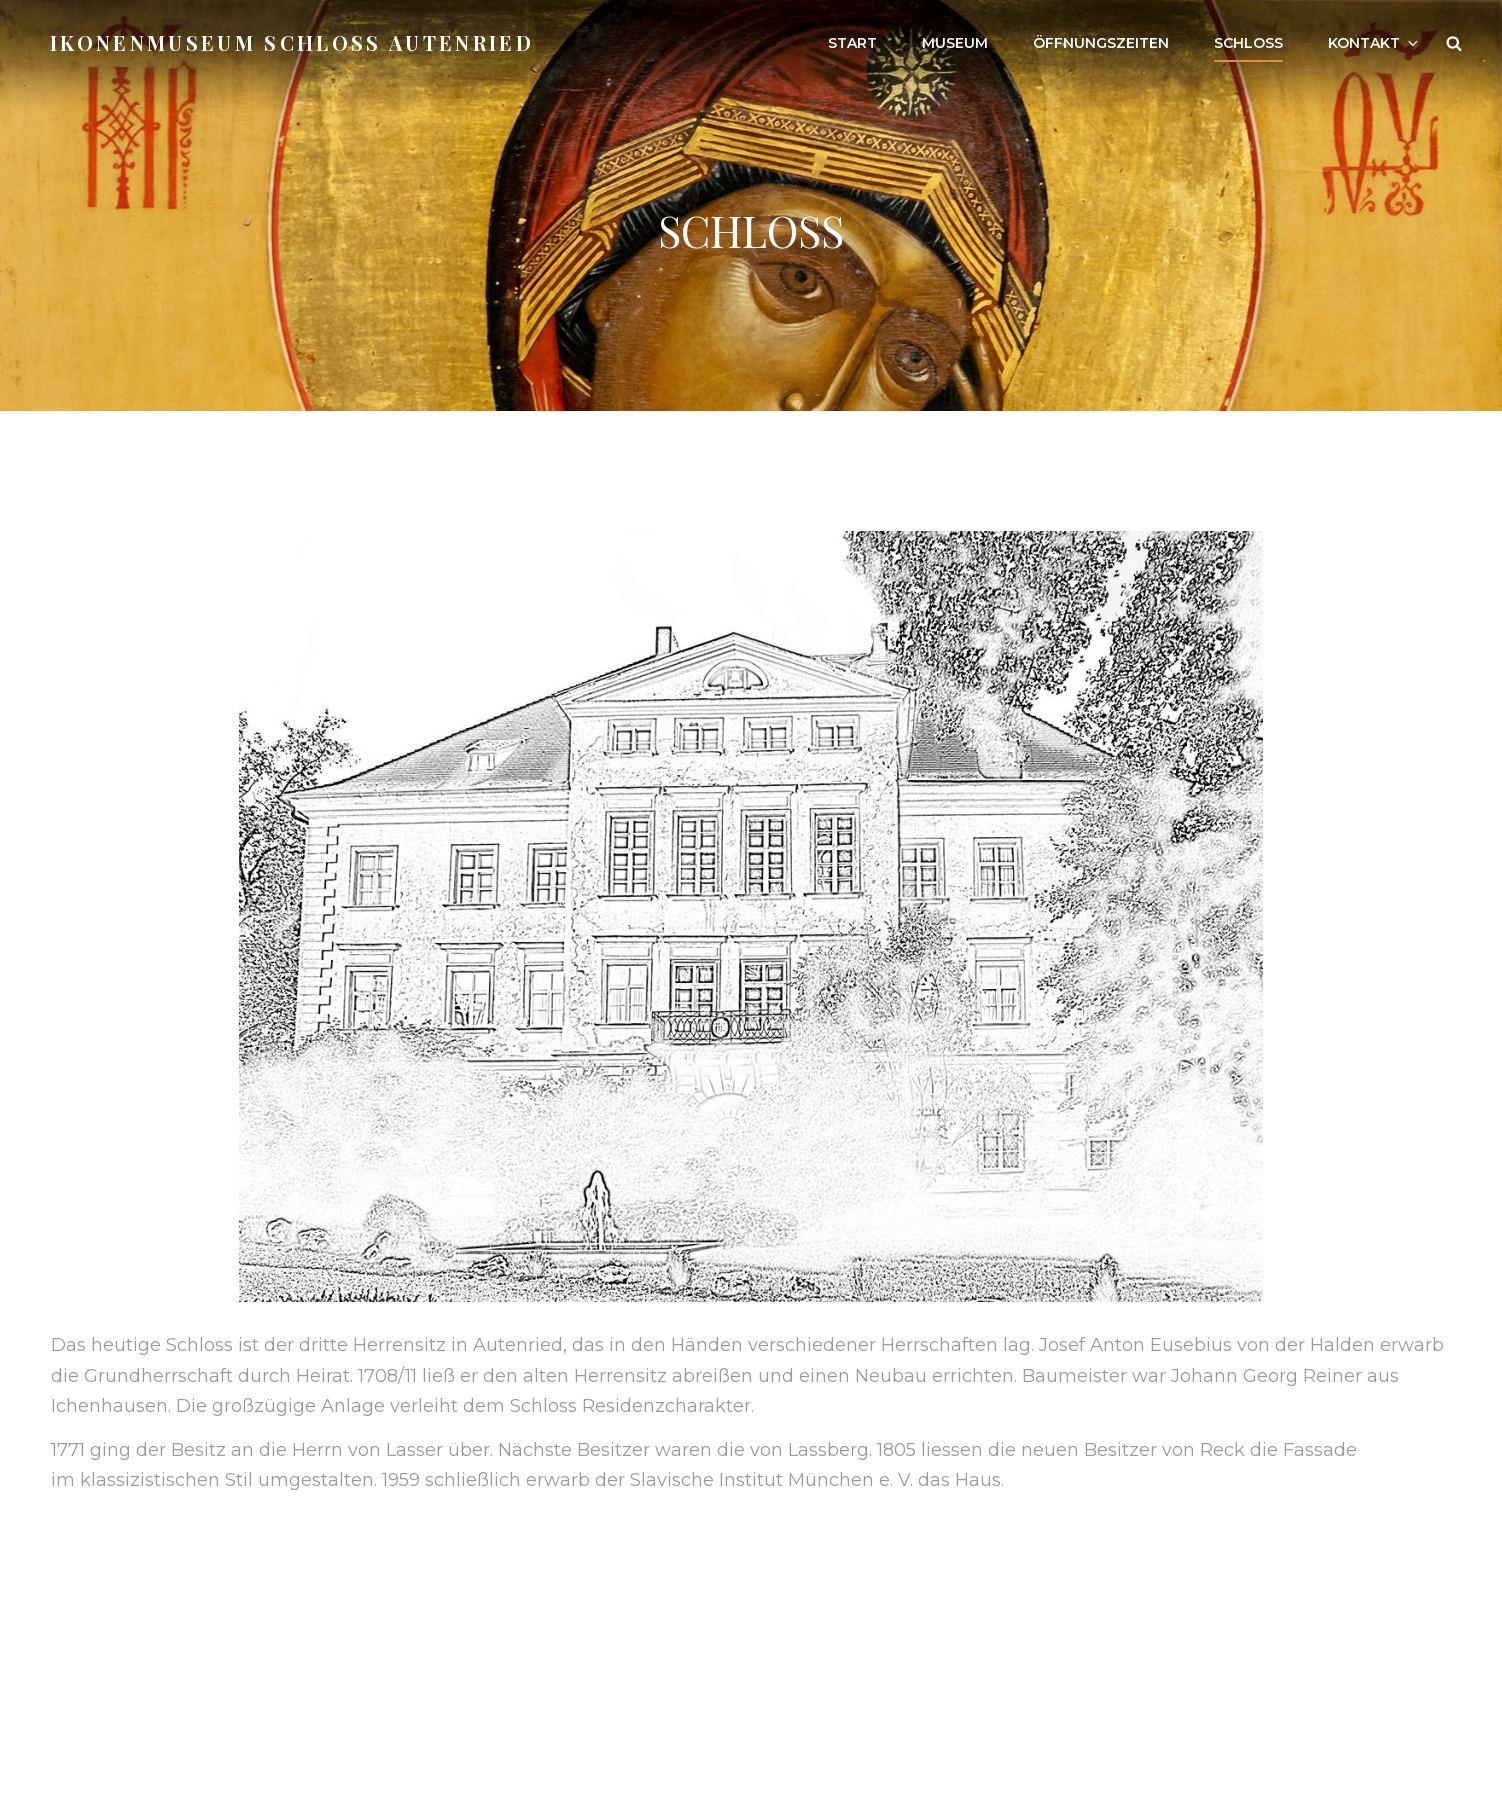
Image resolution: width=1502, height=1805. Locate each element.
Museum (955, 43)
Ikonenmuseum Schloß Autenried (292, 42)
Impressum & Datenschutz (172, 1675)
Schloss (1248, 43)
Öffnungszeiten (1101, 43)
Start (852, 43)
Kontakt (1374, 43)
